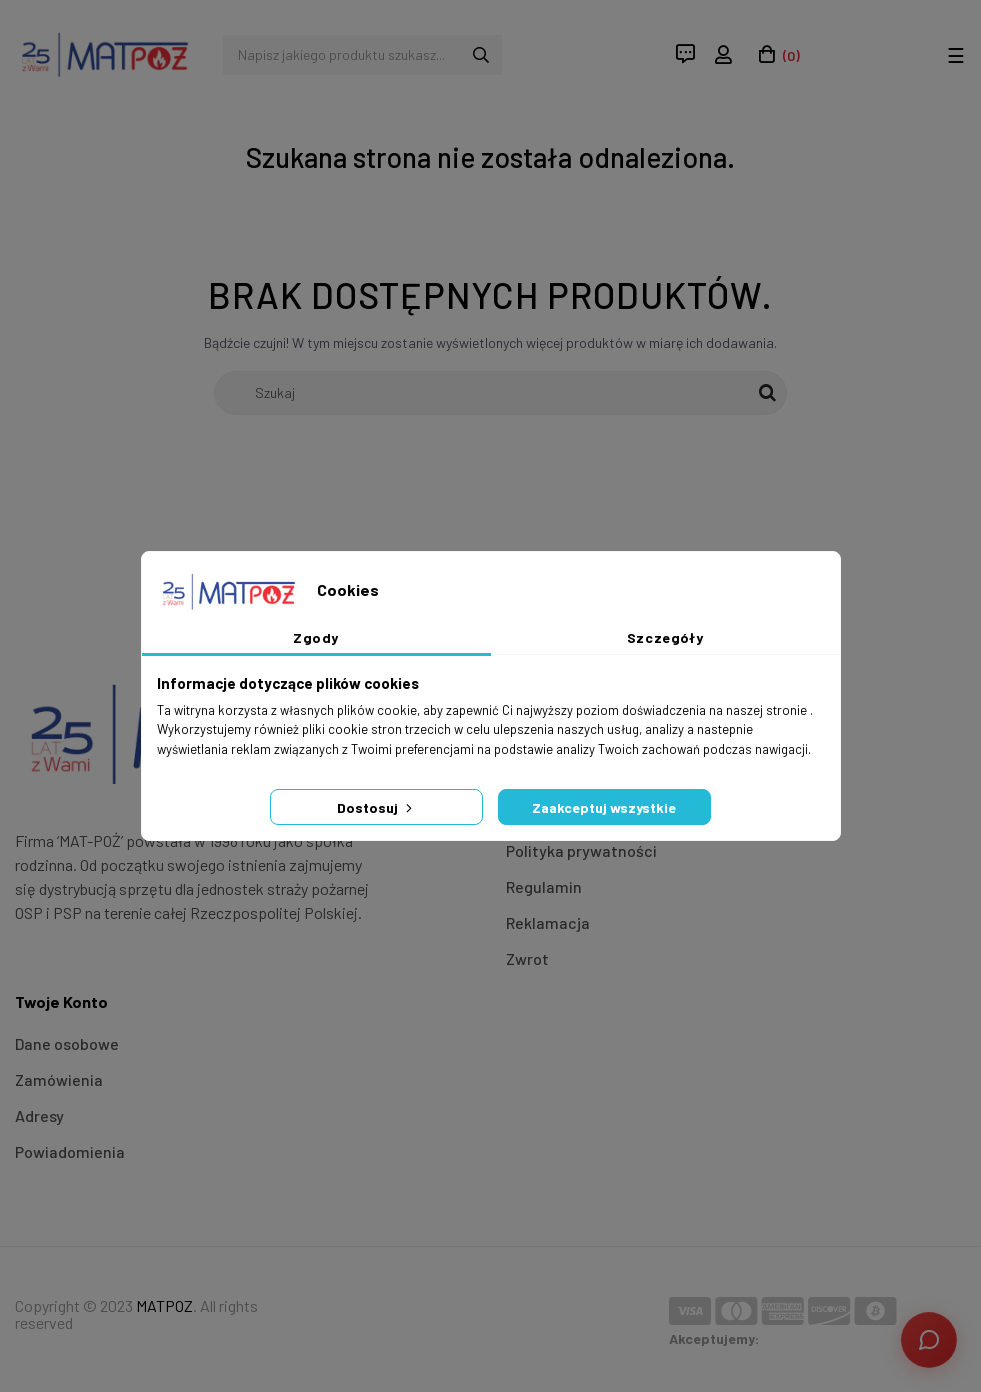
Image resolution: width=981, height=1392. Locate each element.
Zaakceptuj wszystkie (604, 807)
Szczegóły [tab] (665, 637)
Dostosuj (376, 807)
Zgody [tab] (316, 637)
